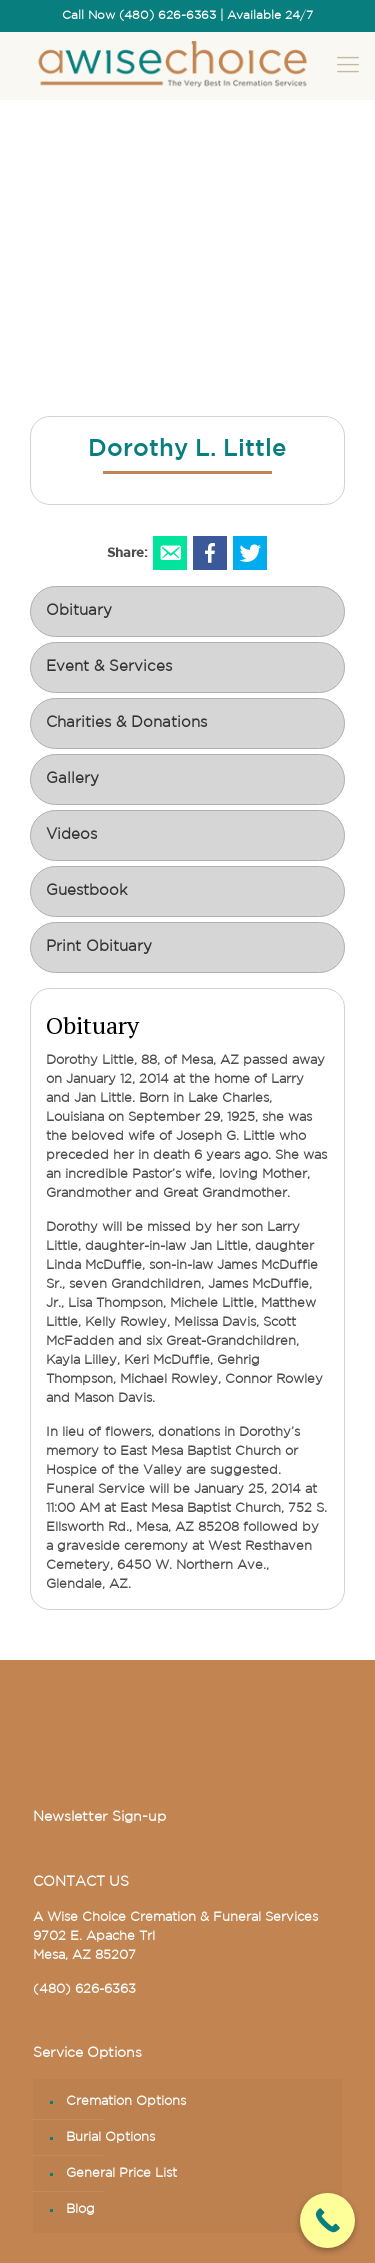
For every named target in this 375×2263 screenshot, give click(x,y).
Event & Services (109, 667)
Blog (80, 2209)
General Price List (121, 2173)
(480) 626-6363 (84, 1989)
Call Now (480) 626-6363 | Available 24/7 (187, 16)
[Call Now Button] (327, 2220)
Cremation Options (126, 2101)
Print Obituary (99, 947)
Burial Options (110, 2137)
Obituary (79, 611)
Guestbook (86, 891)
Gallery (72, 779)
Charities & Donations (126, 723)
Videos (71, 835)
